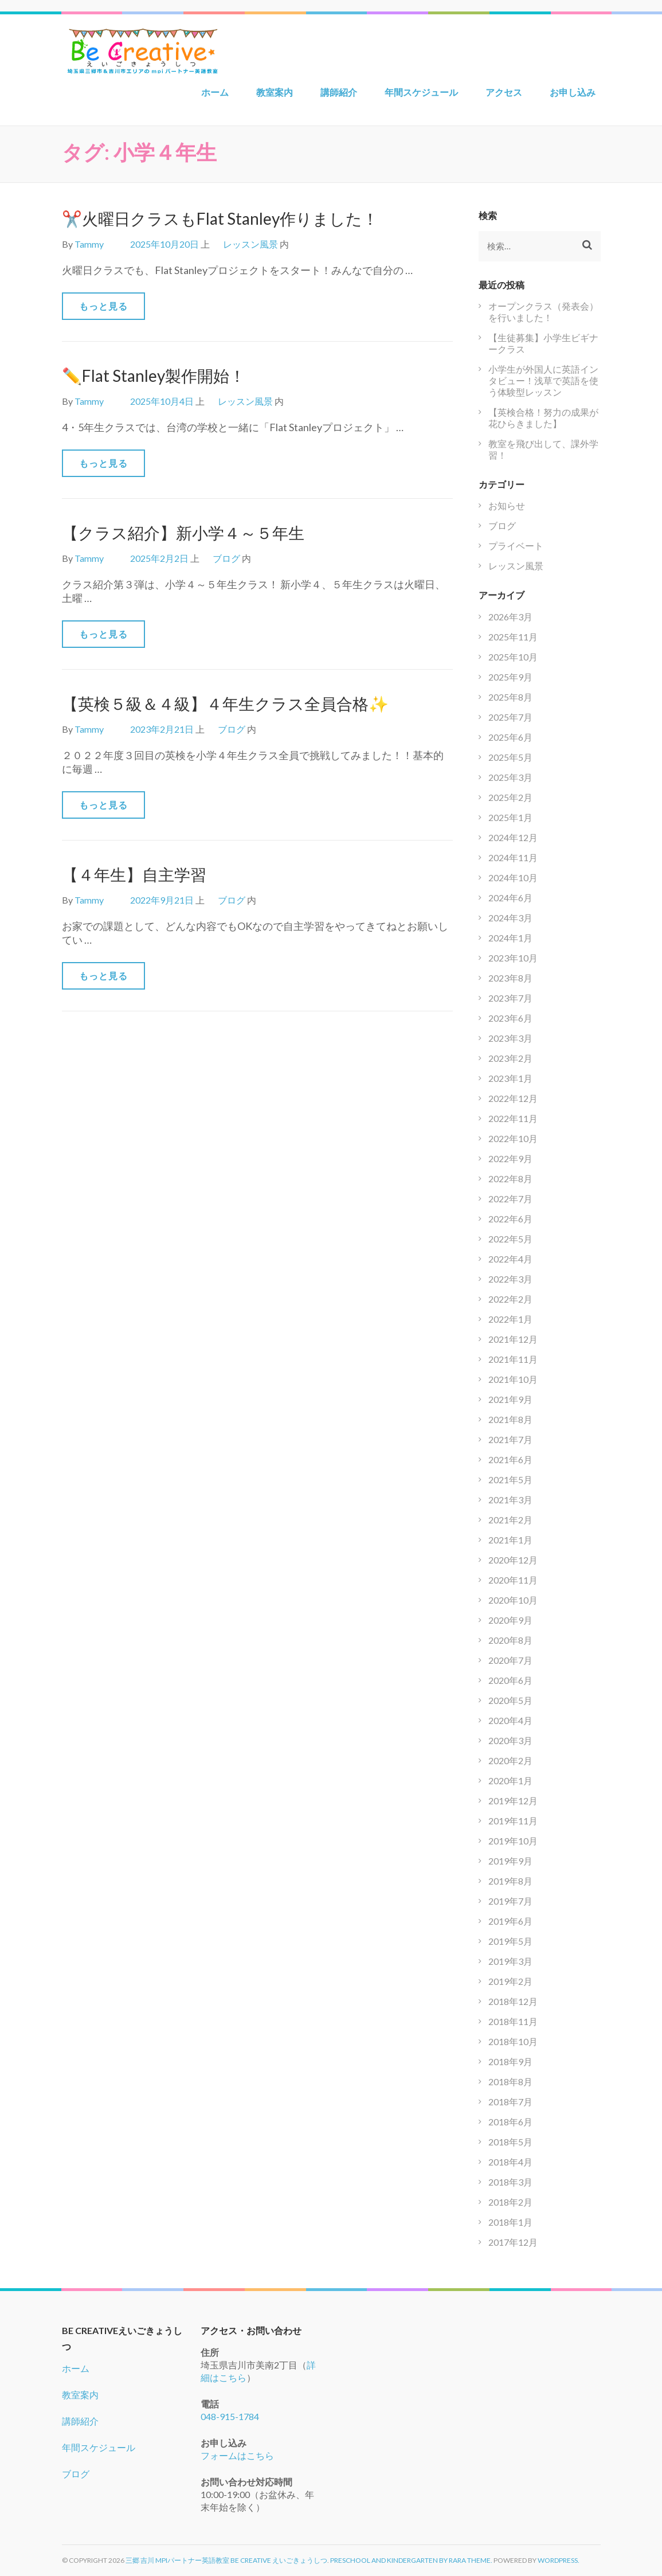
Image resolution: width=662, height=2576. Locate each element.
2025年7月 (510, 717)
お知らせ (506, 505)
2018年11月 (513, 2021)
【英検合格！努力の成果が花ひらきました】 (543, 417)
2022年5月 (510, 1238)
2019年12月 (513, 1800)
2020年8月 (510, 1640)
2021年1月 (510, 1539)
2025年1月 (510, 817)
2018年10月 (513, 2041)
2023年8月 (510, 977)
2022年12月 (513, 1098)
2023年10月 (513, 957)
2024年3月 (510, 917)
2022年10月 (513, 1138)
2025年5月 (510, 757)
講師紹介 (338, 92)
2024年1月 (510, 937)
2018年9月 (510, 2061)
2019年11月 (513, 1820)
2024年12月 (513, 837)
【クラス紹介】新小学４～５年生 (183, 532)
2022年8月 (510, 1178)
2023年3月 (510, 1038)
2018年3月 (510, 2181)
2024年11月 (513, 857)
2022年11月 (513, 1118)
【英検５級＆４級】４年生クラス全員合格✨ (225, 703)
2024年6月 (510, 897)
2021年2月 (510, 1519)
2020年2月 (510, 1760)
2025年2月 (510, 797)
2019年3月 (510, 1961)
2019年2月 (510, 1981)
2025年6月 (510, 737)
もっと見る (103, 305)
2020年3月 (510, 1740)
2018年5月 (510, 2141)
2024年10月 (513, 877)
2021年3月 (510, 1499)
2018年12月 (513, 2001)
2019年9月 (510, 1860)
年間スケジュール (421, 92)
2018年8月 (510, 2081)
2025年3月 (510, 777)
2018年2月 (510, 2201)
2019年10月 (513, 1840)
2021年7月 (510, 1439)
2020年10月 (513, 1599)
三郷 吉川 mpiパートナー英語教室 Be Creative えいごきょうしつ (226, 2560)
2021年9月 (510, 1399)
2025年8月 (510, 696)
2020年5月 (510, 1700)
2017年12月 (513, 2242)
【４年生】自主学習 (134, 874)
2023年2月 (510, 1058)
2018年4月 (510, 2161)
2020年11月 (513, 1579)
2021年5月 (510, 1479)
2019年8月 (510, 1880)
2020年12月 (513, 1559)
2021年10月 (513, 1379)
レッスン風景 (250, 244)
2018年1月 (510, 2222)
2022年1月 (510, 1319)
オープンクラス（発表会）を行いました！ (543, 311)
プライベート (515, 545)
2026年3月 (510, 616)
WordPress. (558, 2560)
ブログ (226, 558)
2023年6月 (510, 1018)
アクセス (503, 92)
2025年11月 (513, 636)
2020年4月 (510, 1720)
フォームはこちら (237, 2455)
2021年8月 (510, 1419)
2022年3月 (510, 1278)
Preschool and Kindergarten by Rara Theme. (411, 2560)
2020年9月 (510, 1620)
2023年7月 (510, 997)
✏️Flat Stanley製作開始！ (153, 375)
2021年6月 (510, 1459)
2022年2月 (510, 1298)
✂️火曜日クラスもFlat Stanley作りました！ (220, 218)
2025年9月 (510, 676)
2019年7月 (510, 1900)
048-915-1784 (230, 2416)
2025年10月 (513, 656)
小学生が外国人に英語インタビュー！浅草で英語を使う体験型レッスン (543, 380)
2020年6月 (510, 1680)
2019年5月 (510, 1941)
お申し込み (573, 92)
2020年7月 (510, 1660)
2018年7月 (510, 2101)
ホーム (215, 92)
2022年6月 (510, 1218)
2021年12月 (513, 1339)
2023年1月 (510, 1078)
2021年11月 (513, 1359)
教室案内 (274, 92)
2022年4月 (510, 1258)
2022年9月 (510, 1158)
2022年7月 (510, 1198)
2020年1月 (510, 1780)
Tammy (89, 244)
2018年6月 (510, 2121)
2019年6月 (510, 1921)
